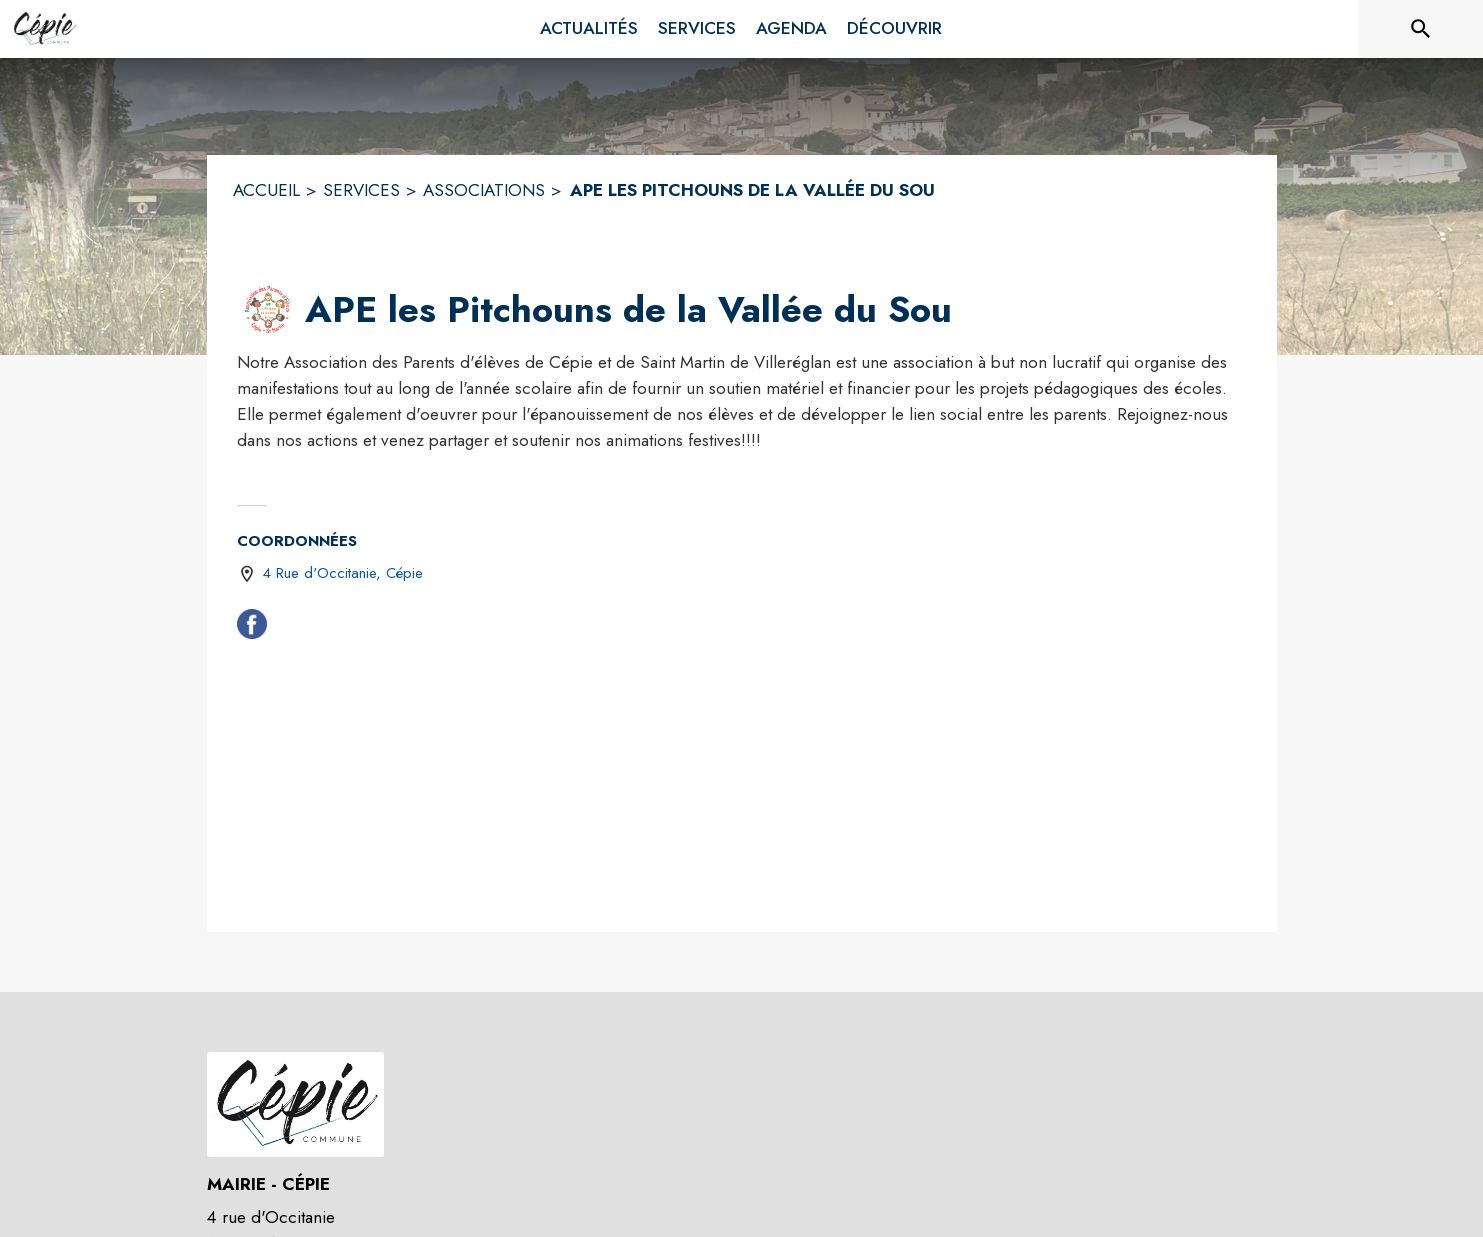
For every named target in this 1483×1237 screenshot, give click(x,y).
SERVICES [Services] (361, 190)
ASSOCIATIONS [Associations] (484, 190)
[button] (267, 310)
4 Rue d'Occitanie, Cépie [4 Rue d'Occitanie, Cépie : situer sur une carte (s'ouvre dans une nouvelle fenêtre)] (342, 573)
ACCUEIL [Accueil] (266, 190)
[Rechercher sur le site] (1421, 29)
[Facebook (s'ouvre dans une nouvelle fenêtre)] (252, 628)
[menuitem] (589, 29)
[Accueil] (44, 29)
